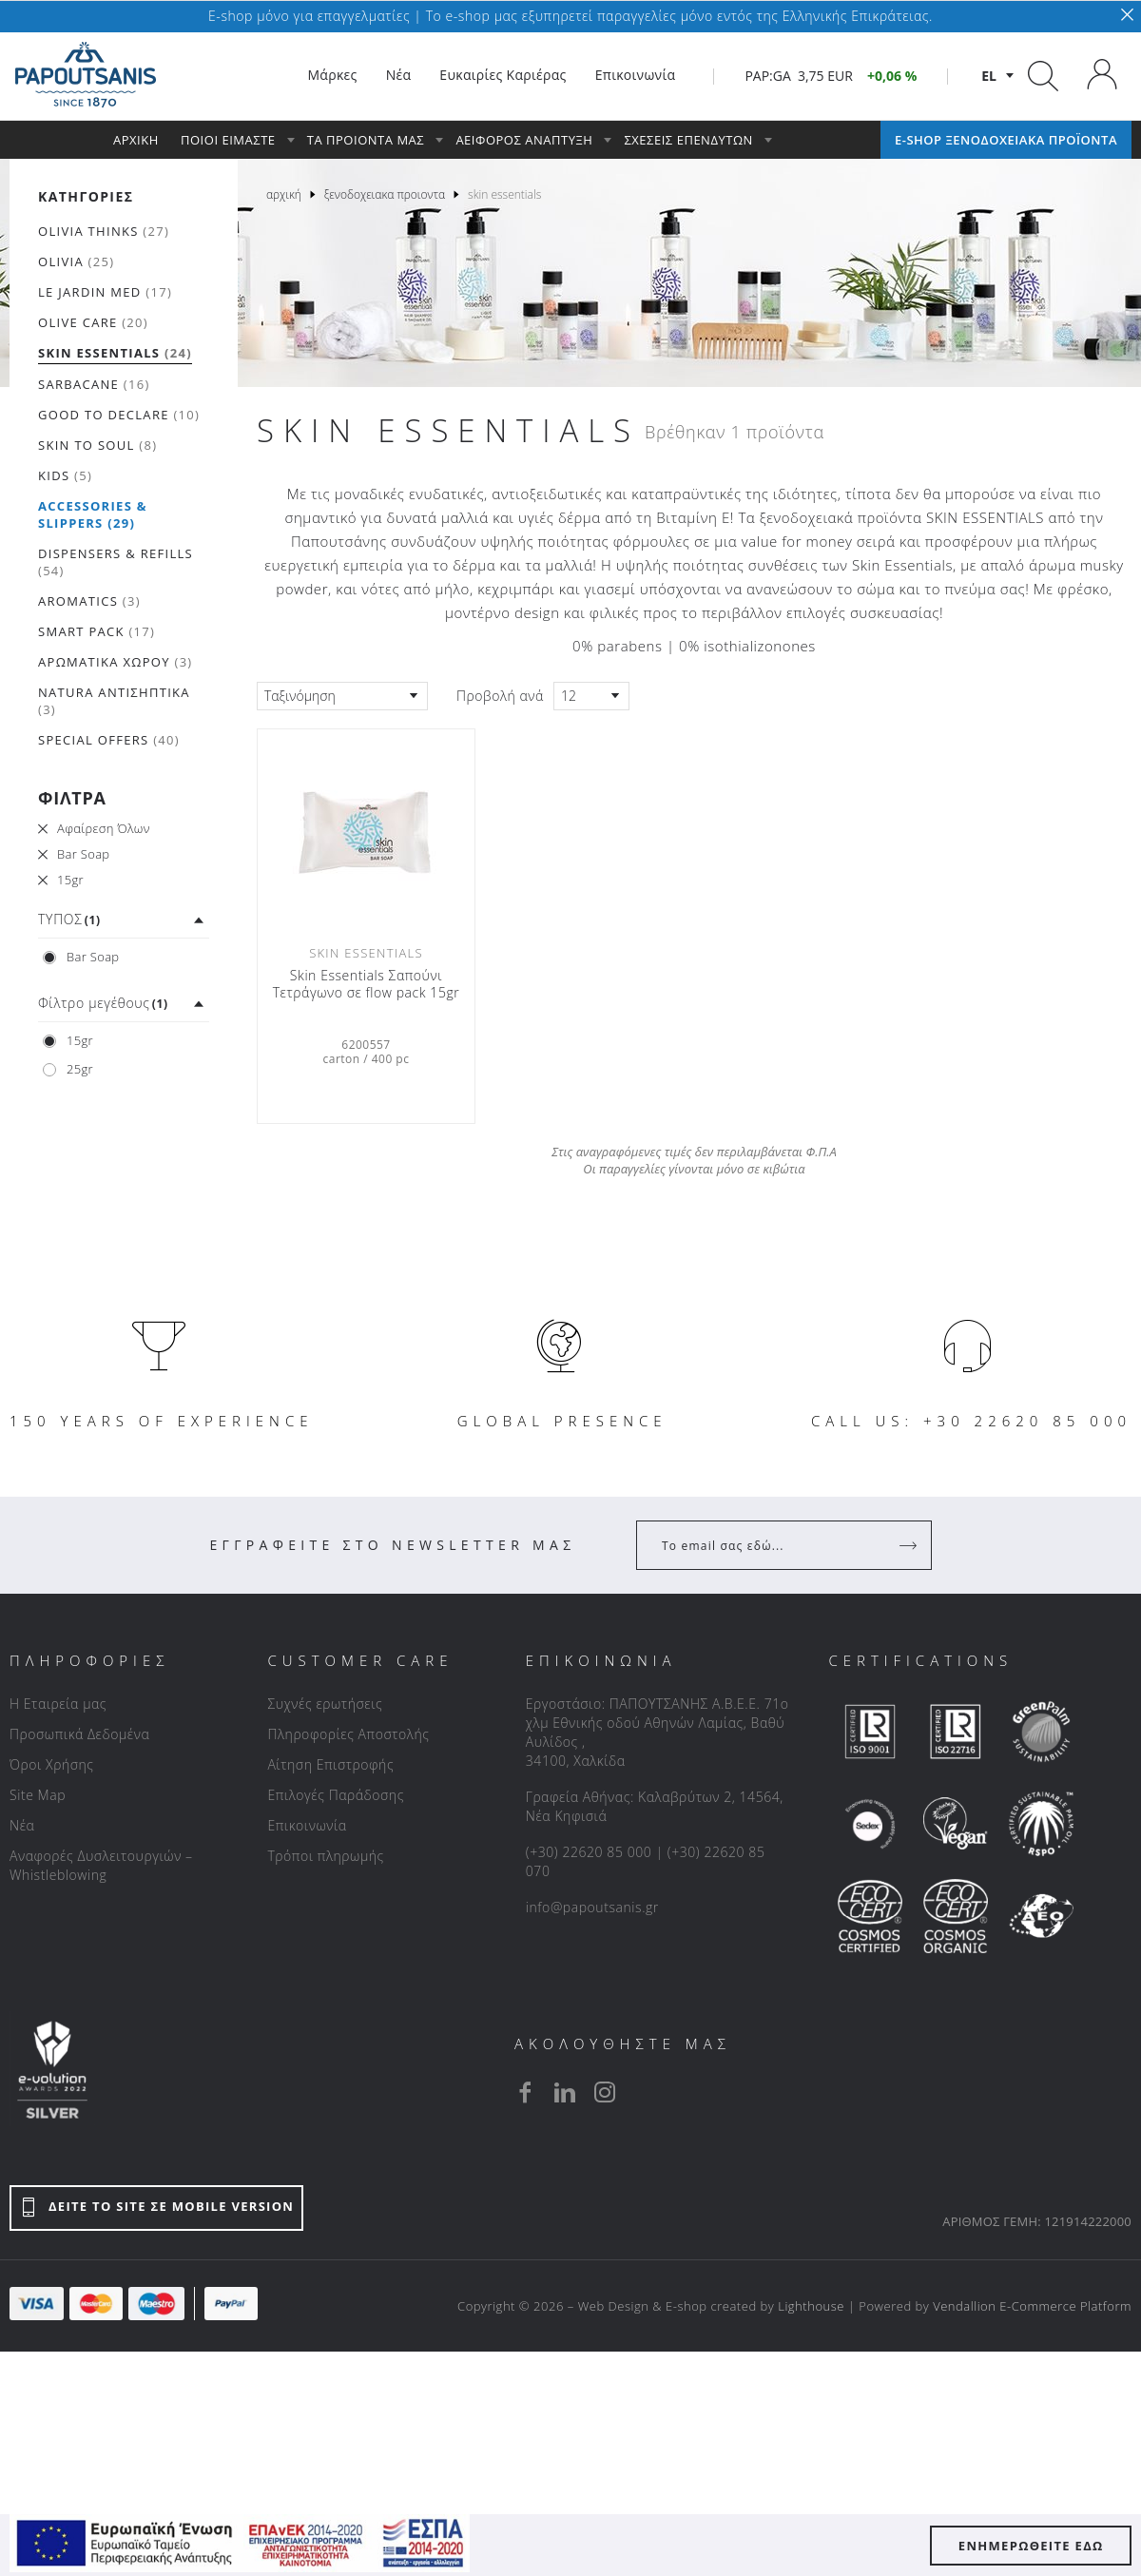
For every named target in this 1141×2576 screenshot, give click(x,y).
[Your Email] (770, 1545)
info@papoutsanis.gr (592, 1907)
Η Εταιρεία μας (58, 1704)
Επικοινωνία (306, 1825)
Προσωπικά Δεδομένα (79, 1734)
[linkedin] (564, 2092)
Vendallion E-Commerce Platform (1032, 2306)
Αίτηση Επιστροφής (330, 1764)
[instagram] (604, 2092)
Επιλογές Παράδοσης (335, 1795)
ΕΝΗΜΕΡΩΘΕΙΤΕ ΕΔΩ (1031, 2545)
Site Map (38, 1795)
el (988, 76)
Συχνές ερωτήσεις (324, 1704)
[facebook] (524, 2092)
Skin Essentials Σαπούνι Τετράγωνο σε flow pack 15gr (366, 984)
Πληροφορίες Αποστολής (348, 1734)
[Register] (910, 1545)
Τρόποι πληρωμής (325, 1856)
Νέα (22, 1825)
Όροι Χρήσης (52, 1764)
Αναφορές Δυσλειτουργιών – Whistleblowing (101, 1865)
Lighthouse (811, 2306)
